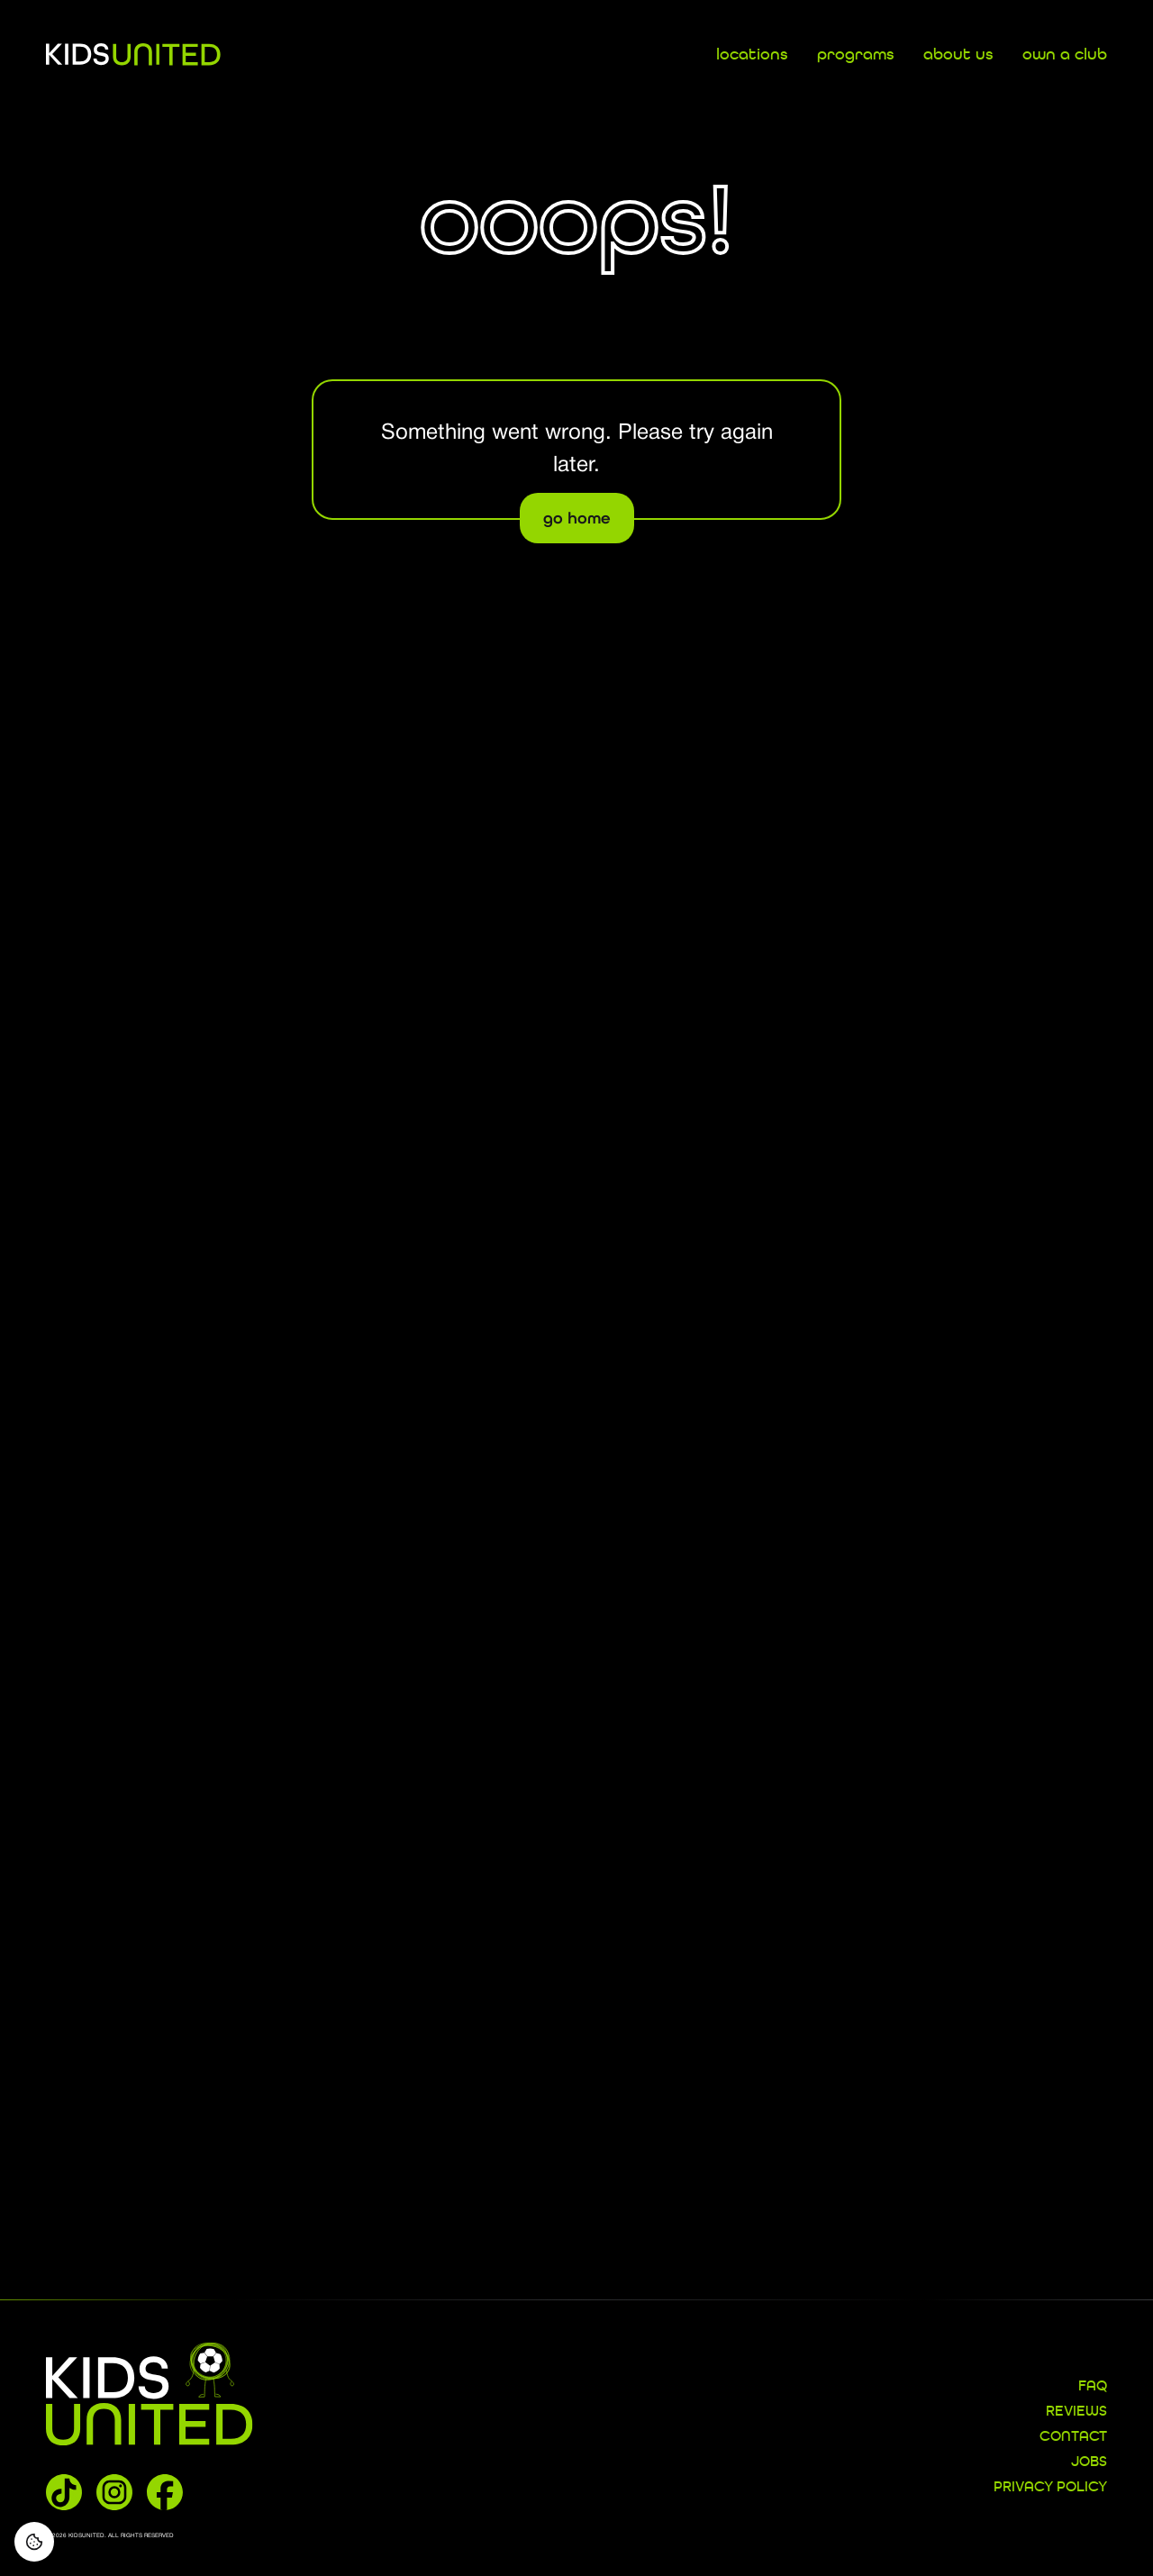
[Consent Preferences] (34, 2542)
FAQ (1092, 2387)
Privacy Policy (1050, 2487)
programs (855, 55)
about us (958, 55)
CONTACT (1073, 2437)
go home (577, 518)
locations (752, 55)
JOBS (1089, 2462)
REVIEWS (1076, 2412)
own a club (1064, 55)
